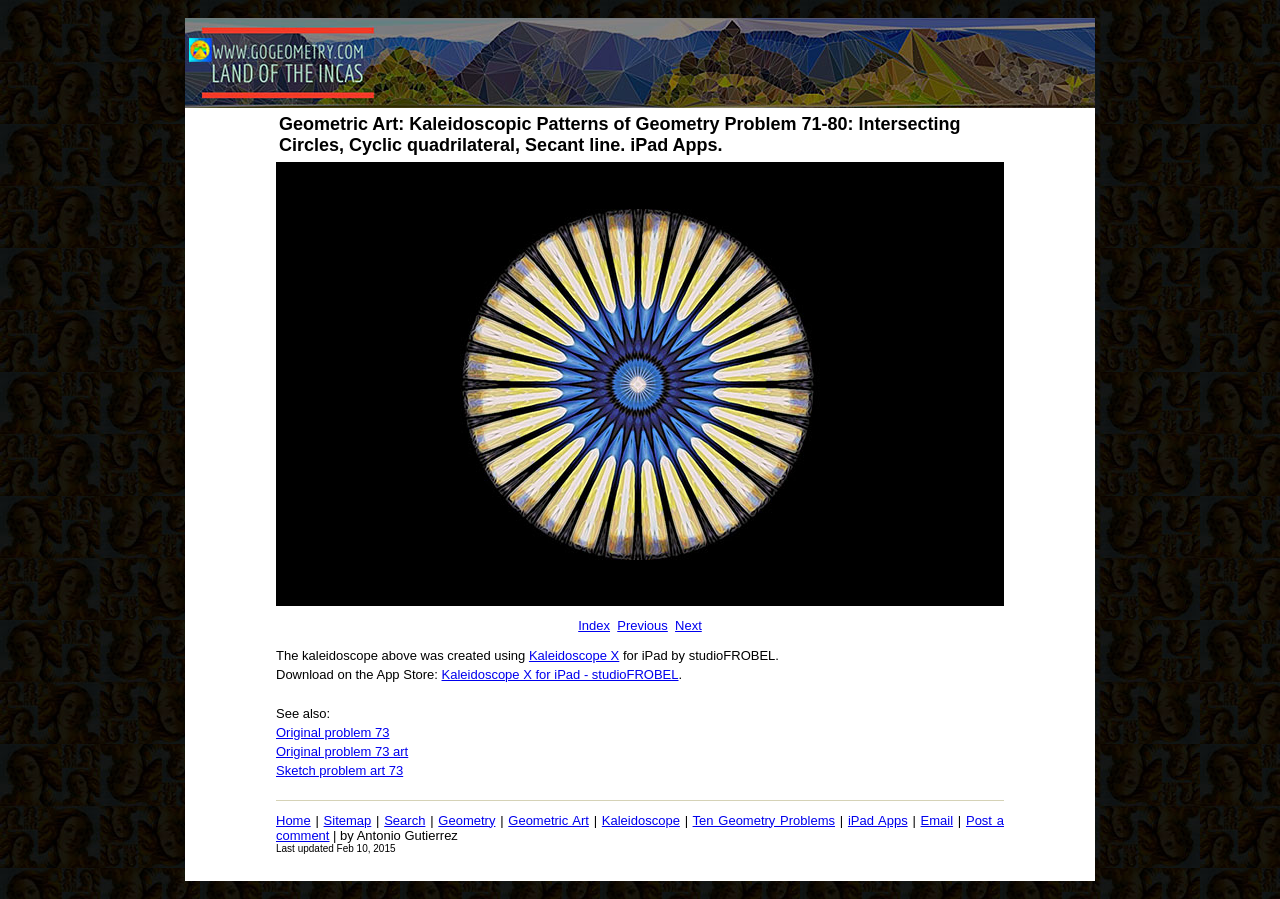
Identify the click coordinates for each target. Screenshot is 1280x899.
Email (937, 820)
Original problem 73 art (342, 751)
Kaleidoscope (641, 820)
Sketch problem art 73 (339, 770)
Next (688, 625)
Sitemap (348, 820)
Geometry (466, 820)
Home (293, 820)
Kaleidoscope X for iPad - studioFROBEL (560, 674)
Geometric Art (548, 820)
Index (594, 625)
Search (404, 820)
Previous (642, 625)
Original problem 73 (332, 732)
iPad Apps (878, 820)
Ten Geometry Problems (764, 820)
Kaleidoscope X (574, 655)
